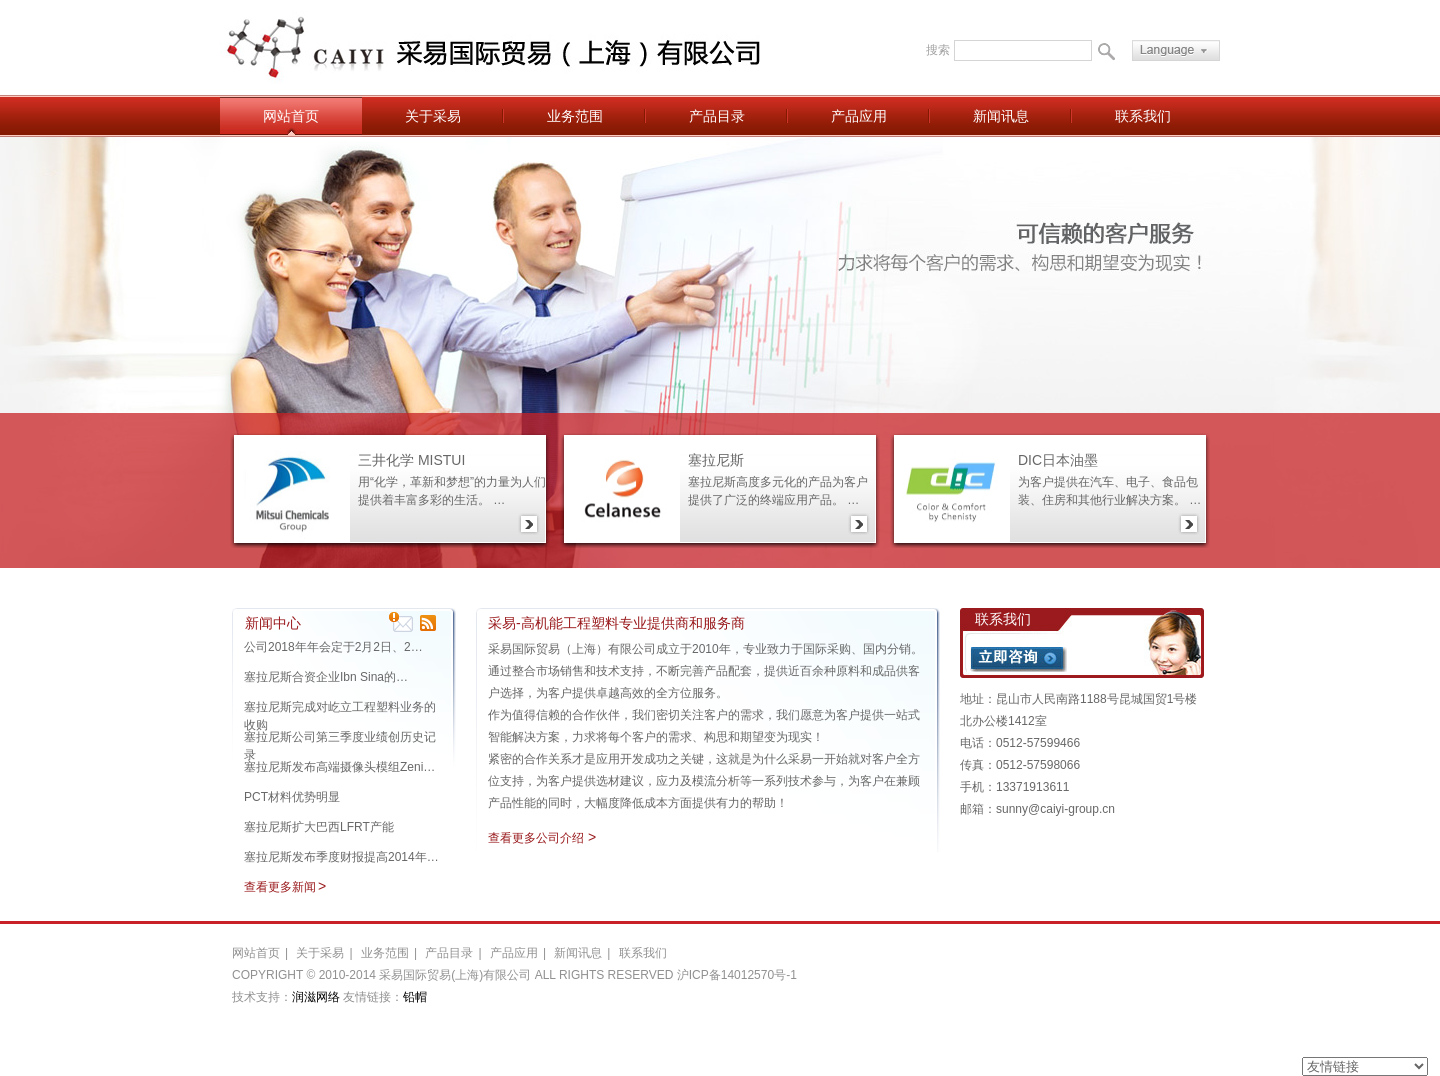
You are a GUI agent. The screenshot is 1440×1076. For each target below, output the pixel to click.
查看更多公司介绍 (536, 838)
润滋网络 (316, 997)
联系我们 (1143, 116)
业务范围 (575, 116)
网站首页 (291, 116)
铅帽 (415, 997)
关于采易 (433, 116)
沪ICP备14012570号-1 (737, 975)
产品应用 (859, 116)
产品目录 (717, 116)
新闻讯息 (1001, 116)
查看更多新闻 (280, 887)
